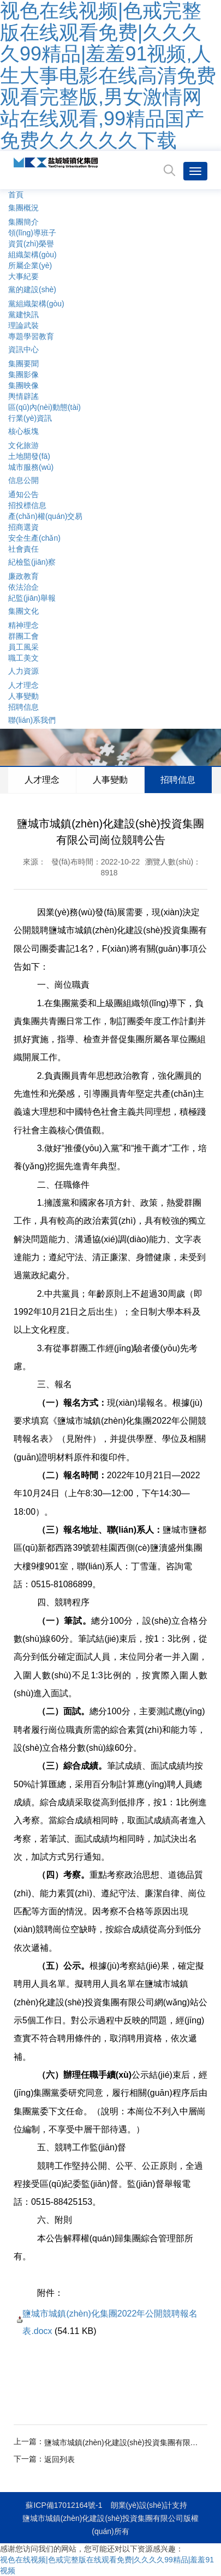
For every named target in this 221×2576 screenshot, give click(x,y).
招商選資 (23, 527)
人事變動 (23, 696)
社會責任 (23, 549)
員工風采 (23, 647)
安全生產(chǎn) (34, 538)
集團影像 (23, 374)
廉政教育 (23, 576)
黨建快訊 (23, 314)
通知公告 (23, 494)
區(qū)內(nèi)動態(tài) (44, 407)
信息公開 (23, 480)
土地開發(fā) (29, 456)
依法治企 (23, 587)
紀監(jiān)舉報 (32, 598)
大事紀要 (23, 276)
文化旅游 (23, 445)
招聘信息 (23, 707)
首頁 (15, 194)
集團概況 (23, 207)
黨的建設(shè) (32, 289)
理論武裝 (23, 325)
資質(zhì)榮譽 (31, 243)
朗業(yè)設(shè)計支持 (149, 2505)
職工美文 (23, 658)
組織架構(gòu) (32, 254)
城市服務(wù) (30, 467)
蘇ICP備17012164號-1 (64, 2505)
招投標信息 (27, 505)
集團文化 (23, 611)
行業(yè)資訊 (30, 418)
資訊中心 (23, 349)
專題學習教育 (31, 336)
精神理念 (23, 625)
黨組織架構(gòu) (36, 303)
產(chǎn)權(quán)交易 (45, 516)
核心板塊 (23, 431)
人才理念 (23, 685)
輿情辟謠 (23, 396)
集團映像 (23, 385)
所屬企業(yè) (30, 265)
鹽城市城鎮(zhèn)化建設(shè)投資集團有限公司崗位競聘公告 (121, 2442)
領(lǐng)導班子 (32, 232)
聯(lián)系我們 (32, 720)
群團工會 (23, 636)
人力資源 (23, 671)
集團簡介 (23, 221)
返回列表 (59, 2459)
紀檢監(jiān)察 (32, 562)
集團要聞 (23, 363)
